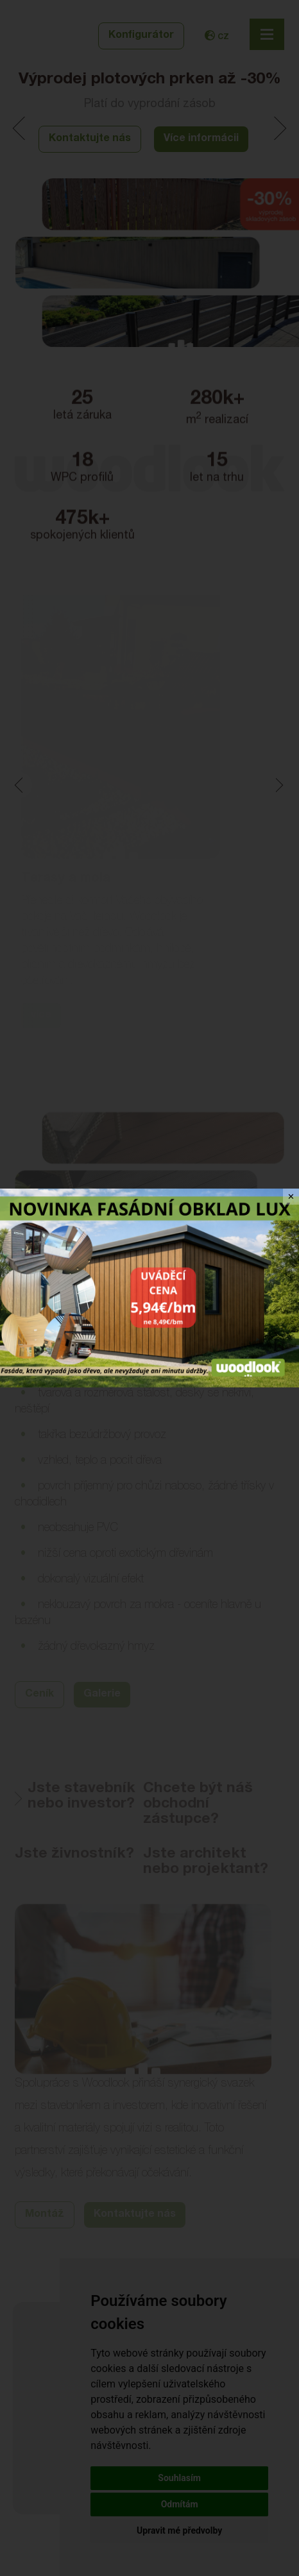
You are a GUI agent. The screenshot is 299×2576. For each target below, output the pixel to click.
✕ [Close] (291, 1196)
